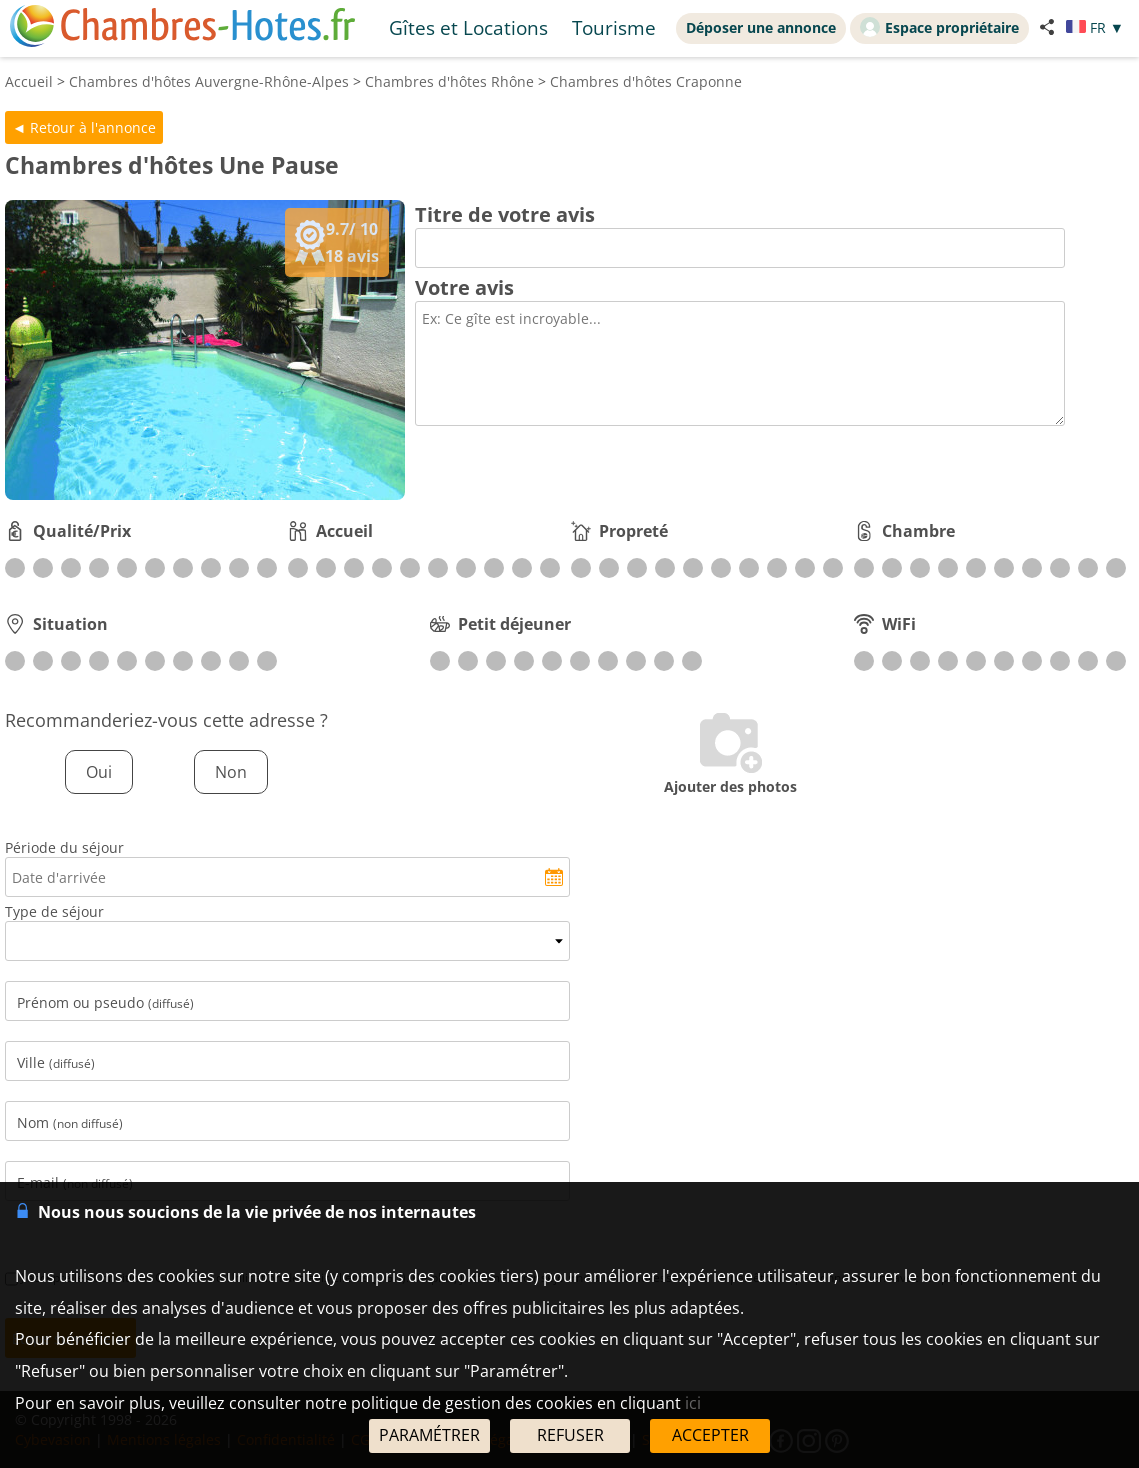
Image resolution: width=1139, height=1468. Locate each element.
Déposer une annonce (761, 27)
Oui (99, 772)
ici (693, 1403)
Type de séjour (54, 911)
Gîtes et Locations (468, 27)
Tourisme (614, 27)
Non (231, 772)
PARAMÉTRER (429, 1435)
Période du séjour (64, 847)
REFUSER (570, 1435)
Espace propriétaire (939, 27)
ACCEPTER (710, 1435)
